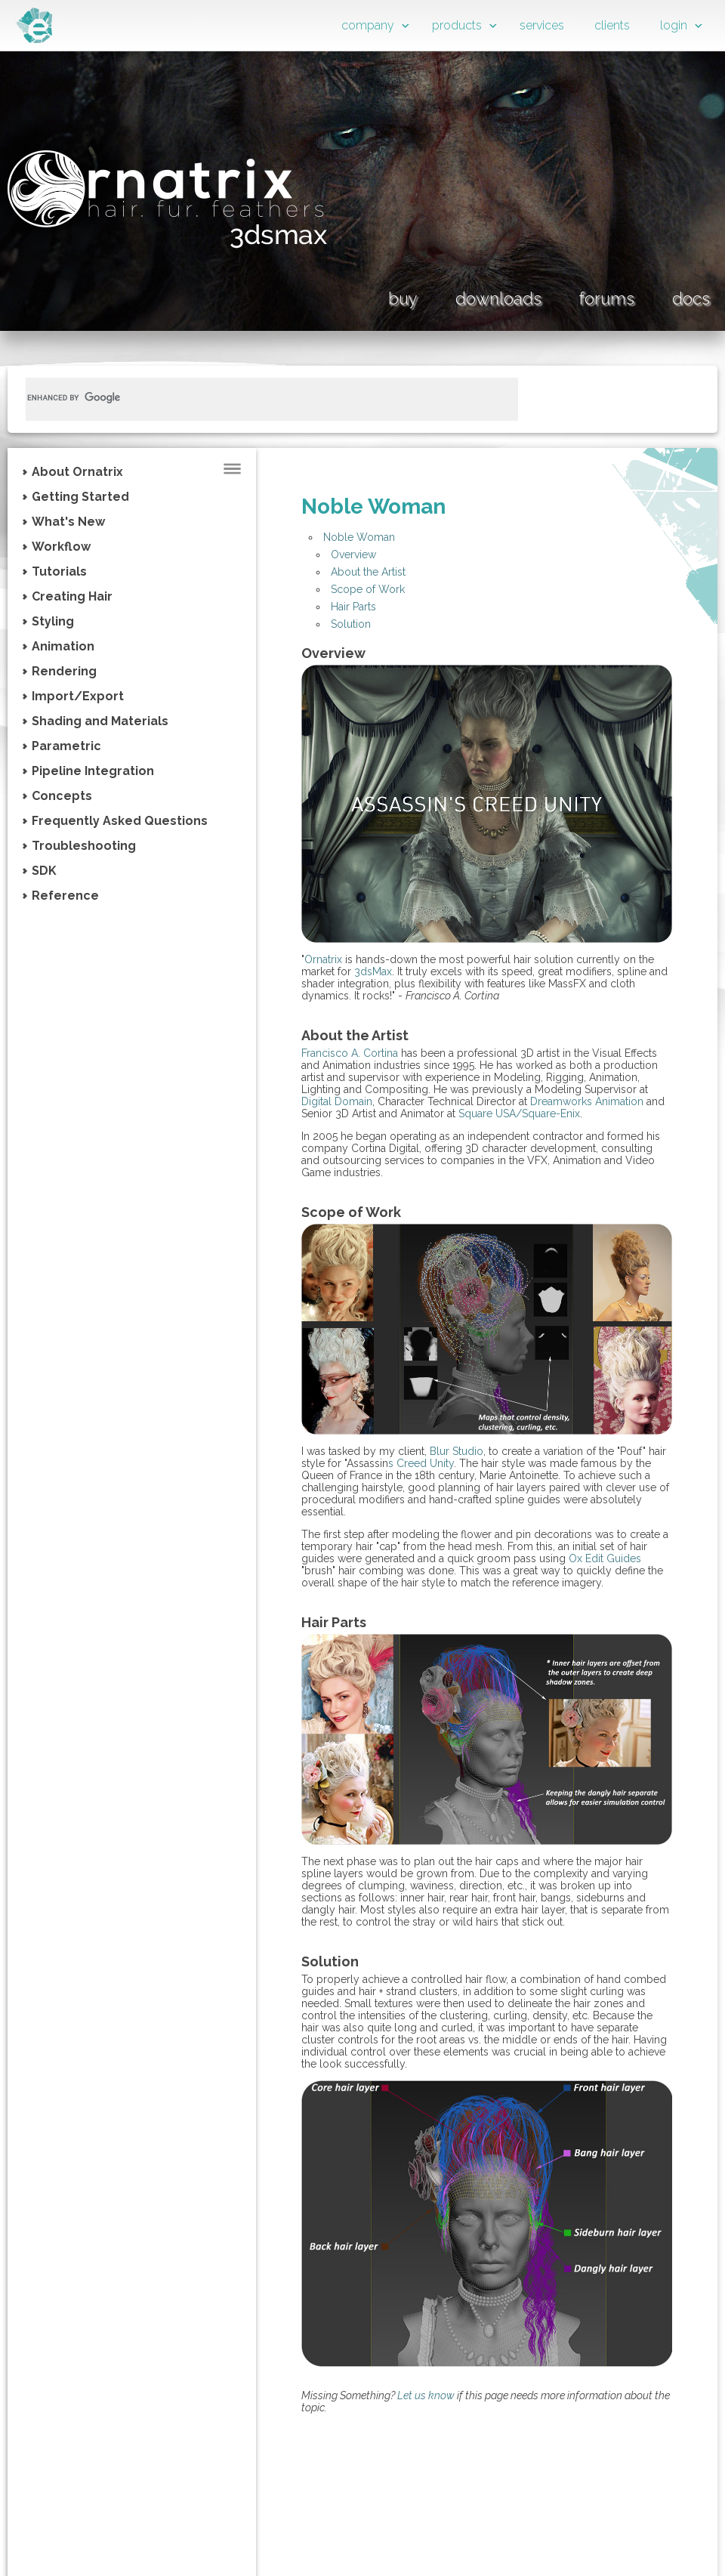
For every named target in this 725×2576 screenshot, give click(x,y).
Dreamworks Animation (586, 1101)
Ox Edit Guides (605, 1558)
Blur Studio (456, 1451)
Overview (353, 554)
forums (606, 298)
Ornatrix (323, 959)
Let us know (426, 2395)
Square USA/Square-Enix (519, 1113)
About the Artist (368, 572)
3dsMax (373, 971)
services (542, 25)
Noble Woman (359, 537)
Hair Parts (353, 607)
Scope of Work (368, 589)
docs (691, 298)
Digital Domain (336, 1101)
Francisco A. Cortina (349, 1053)
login (673, 25)
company (367, 25)
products (457, 25)
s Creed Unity (421, 1463)
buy (403, 298)
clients (612, 25)
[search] (253, 397)
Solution (351, 624)
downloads (498, 298)
